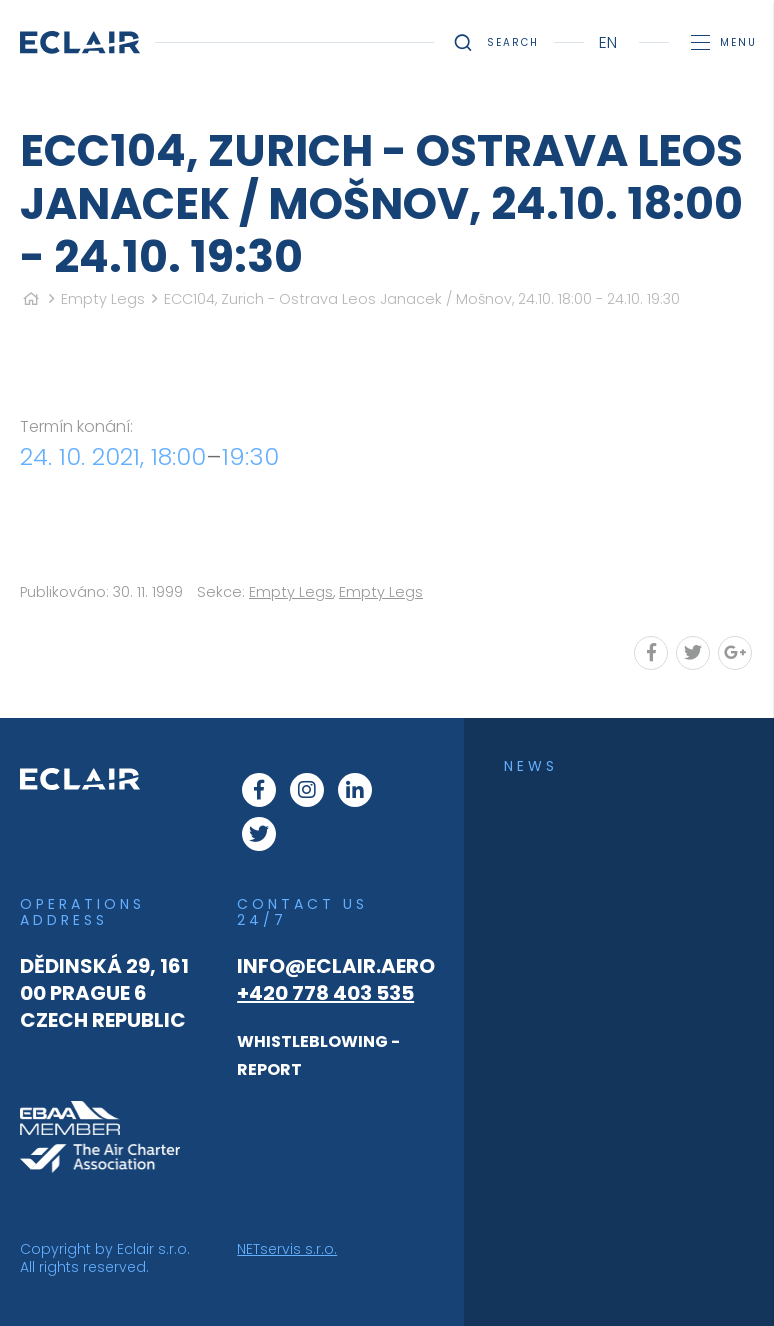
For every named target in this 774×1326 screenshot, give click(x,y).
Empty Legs (103, 299)
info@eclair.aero (336, 966)
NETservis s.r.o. (287, 1249)
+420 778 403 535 (325, 993)
